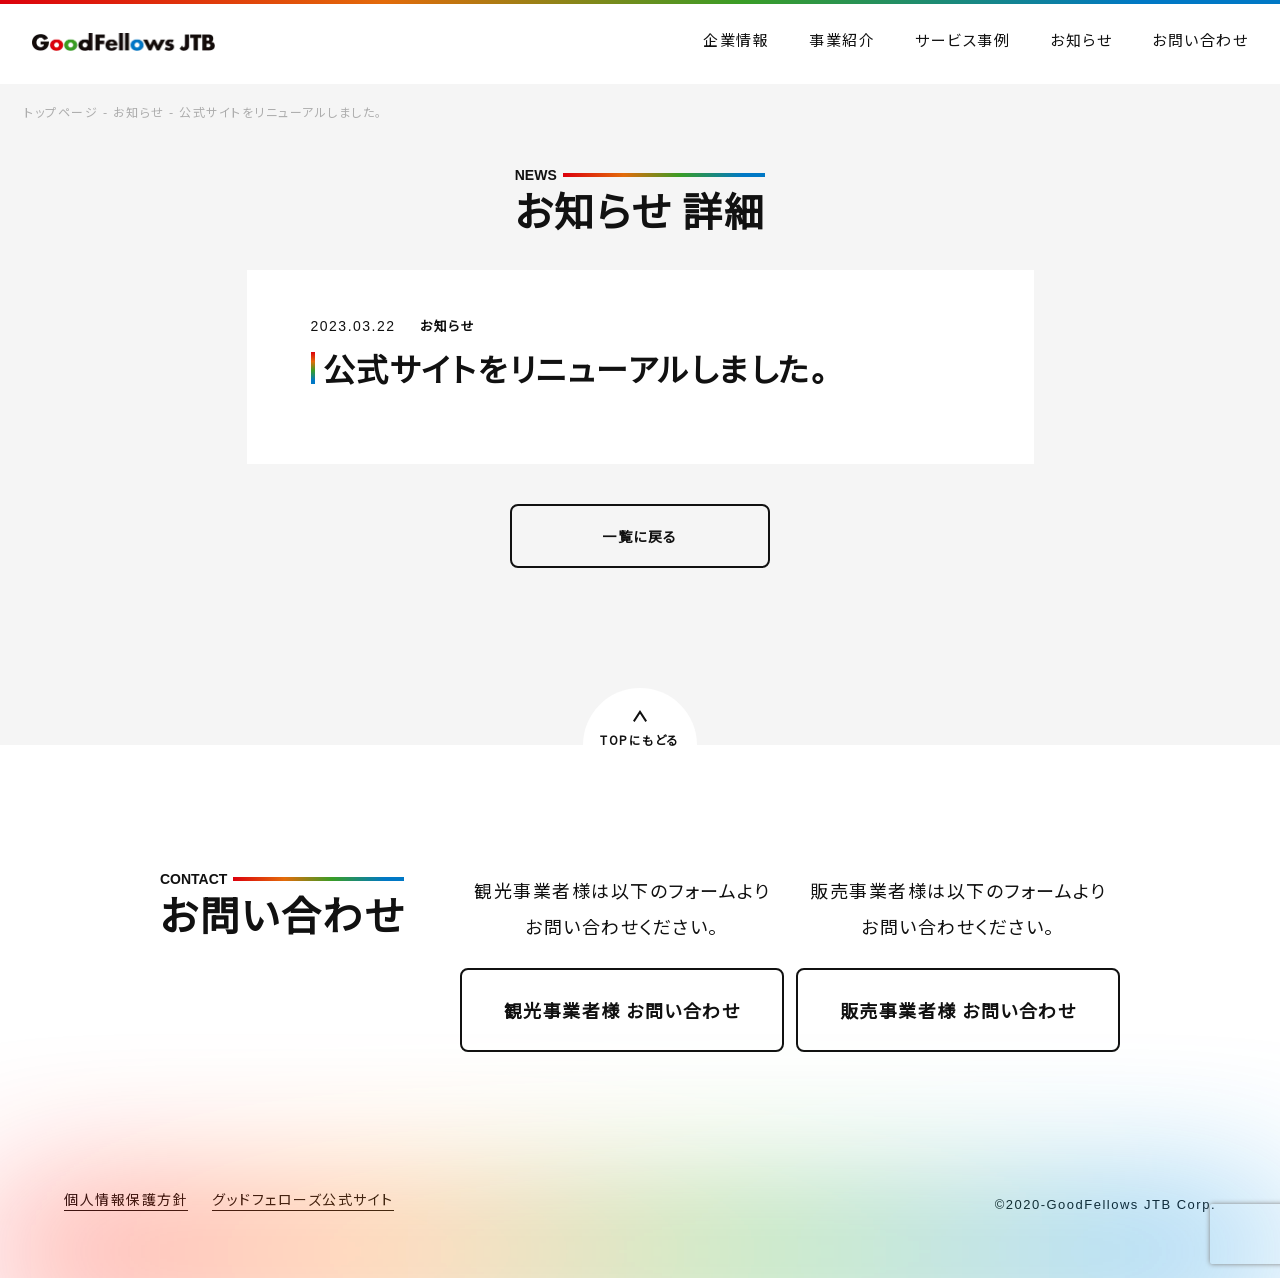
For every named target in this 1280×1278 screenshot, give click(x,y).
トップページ (61, 111)
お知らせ (139, 111)
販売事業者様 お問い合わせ (958, 1010)
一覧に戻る (640, 536)
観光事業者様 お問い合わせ (622, 1010)
